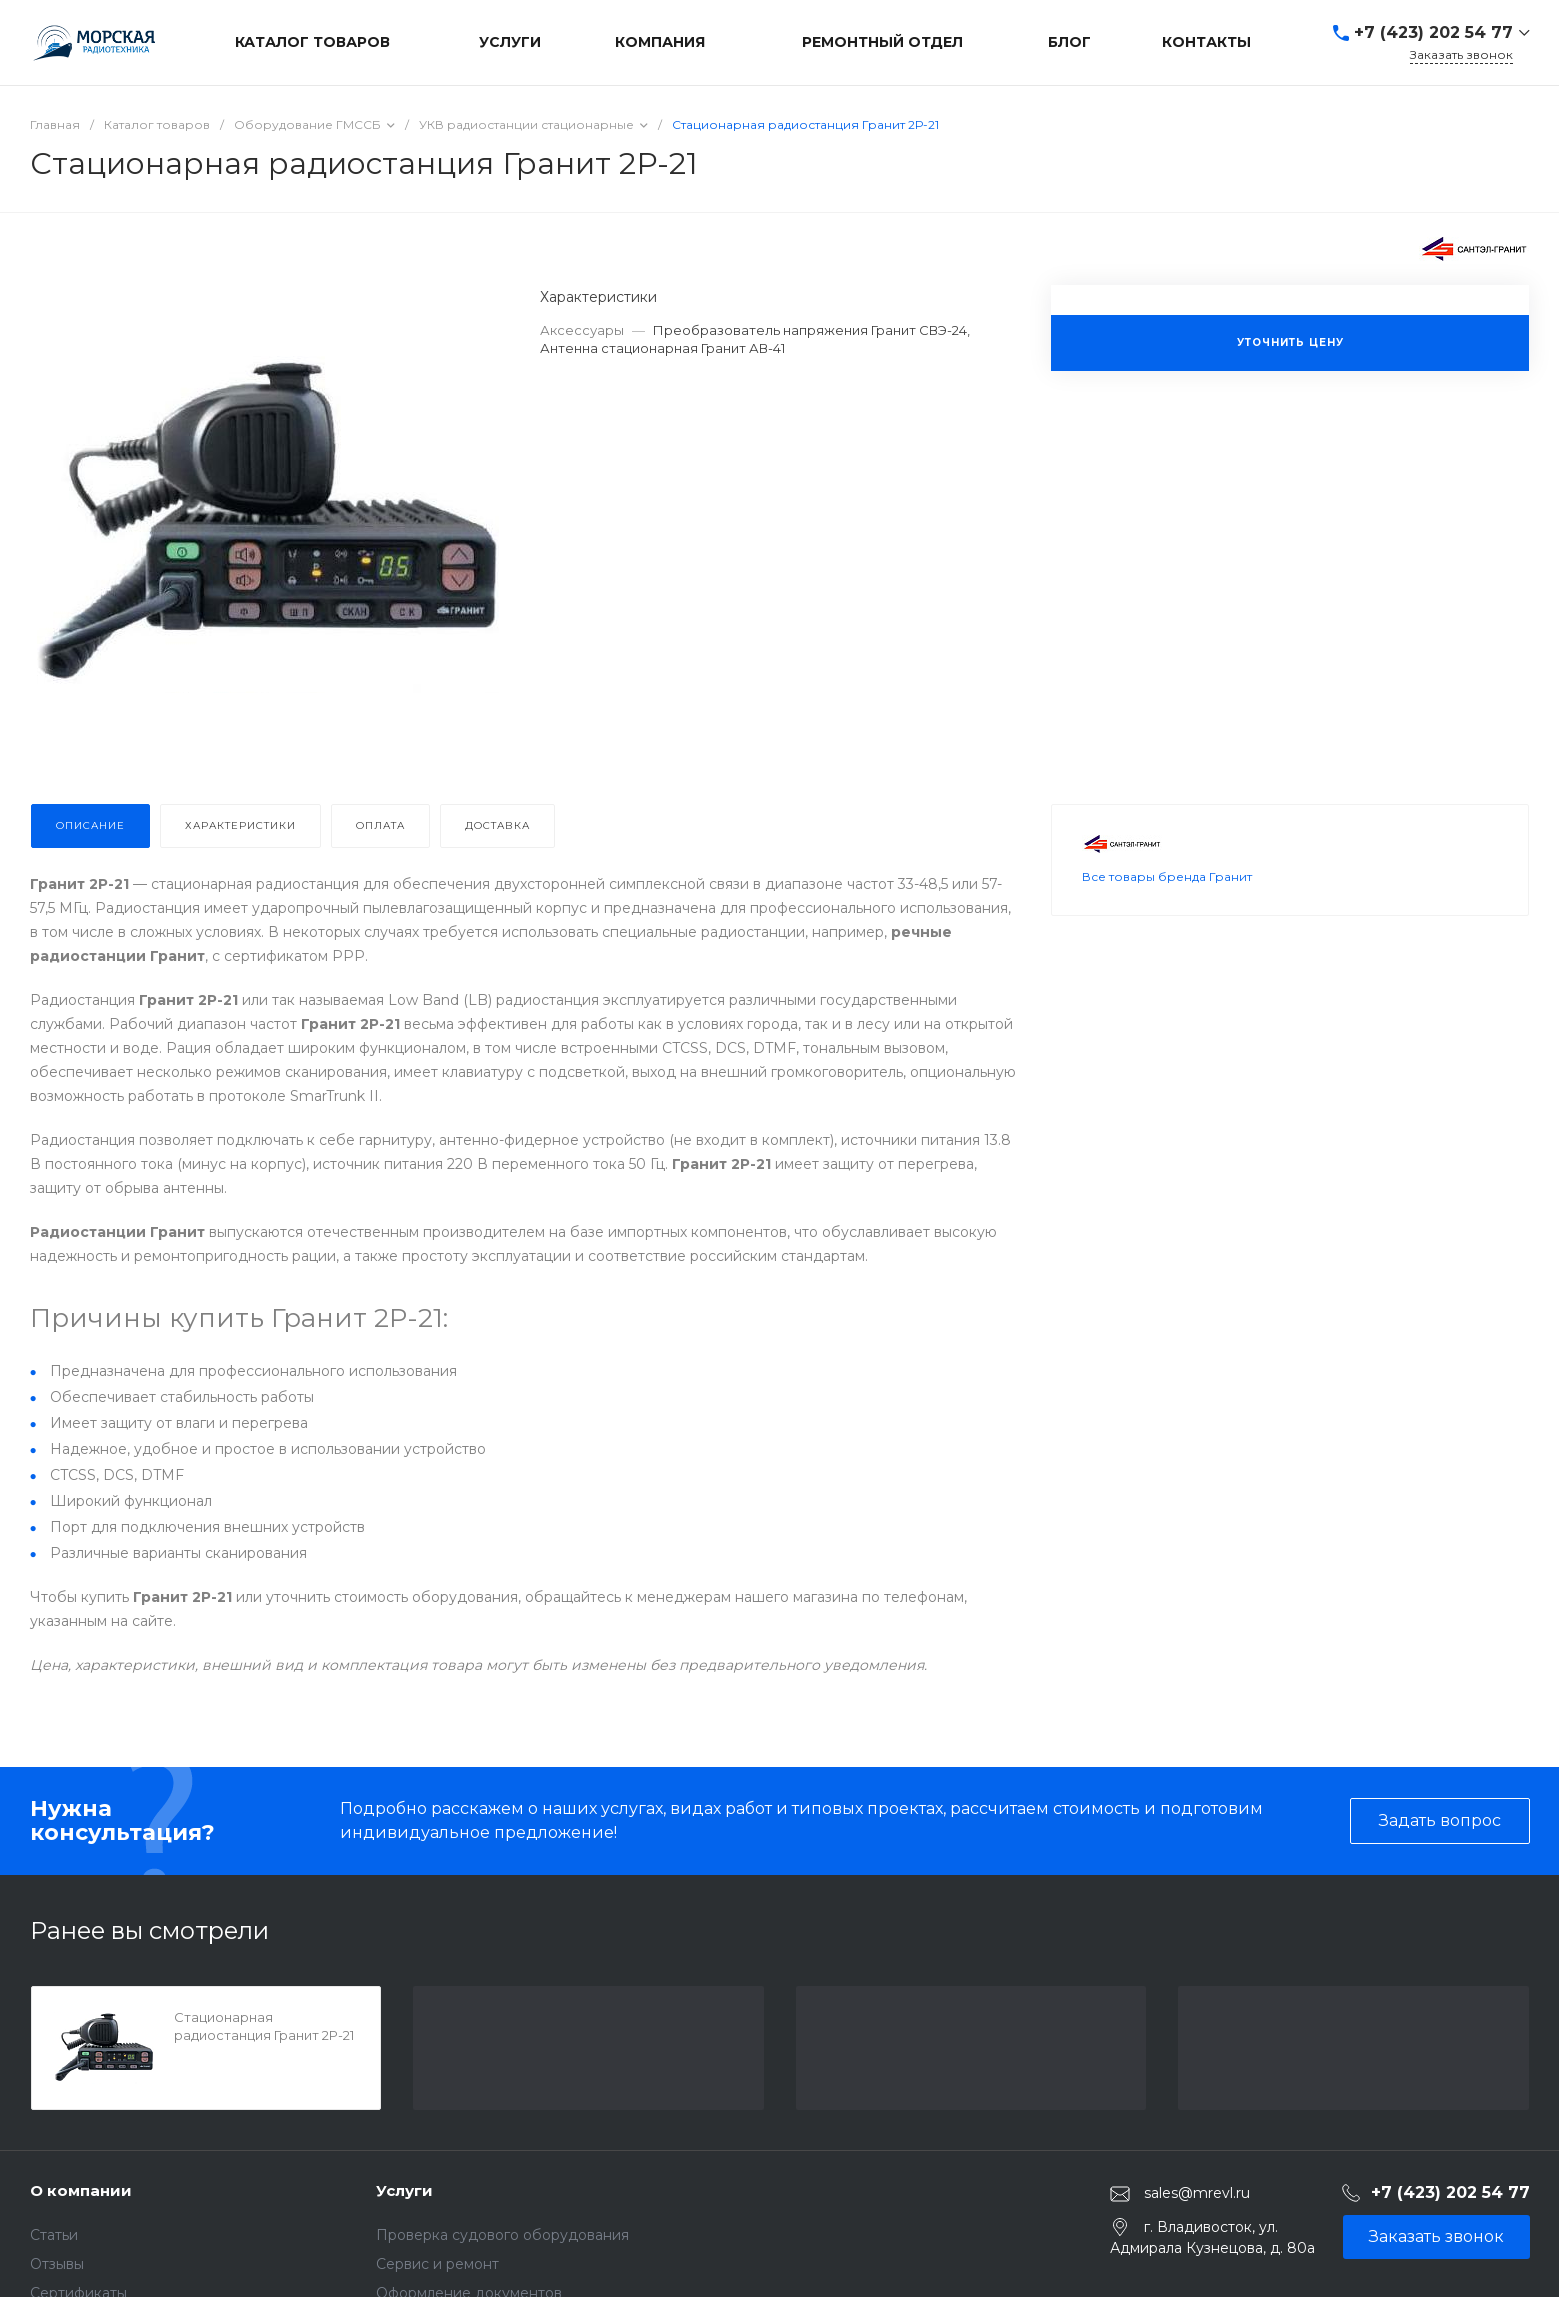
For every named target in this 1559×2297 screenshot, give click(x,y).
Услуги (404, 2190)
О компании (81, 2190)
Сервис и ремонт (437, 2264)
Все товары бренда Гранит (1167, 922)
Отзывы (57, 2264)
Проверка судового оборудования (502, 2235)
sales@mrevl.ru (1197, 2193)
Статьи (54, 2235)
